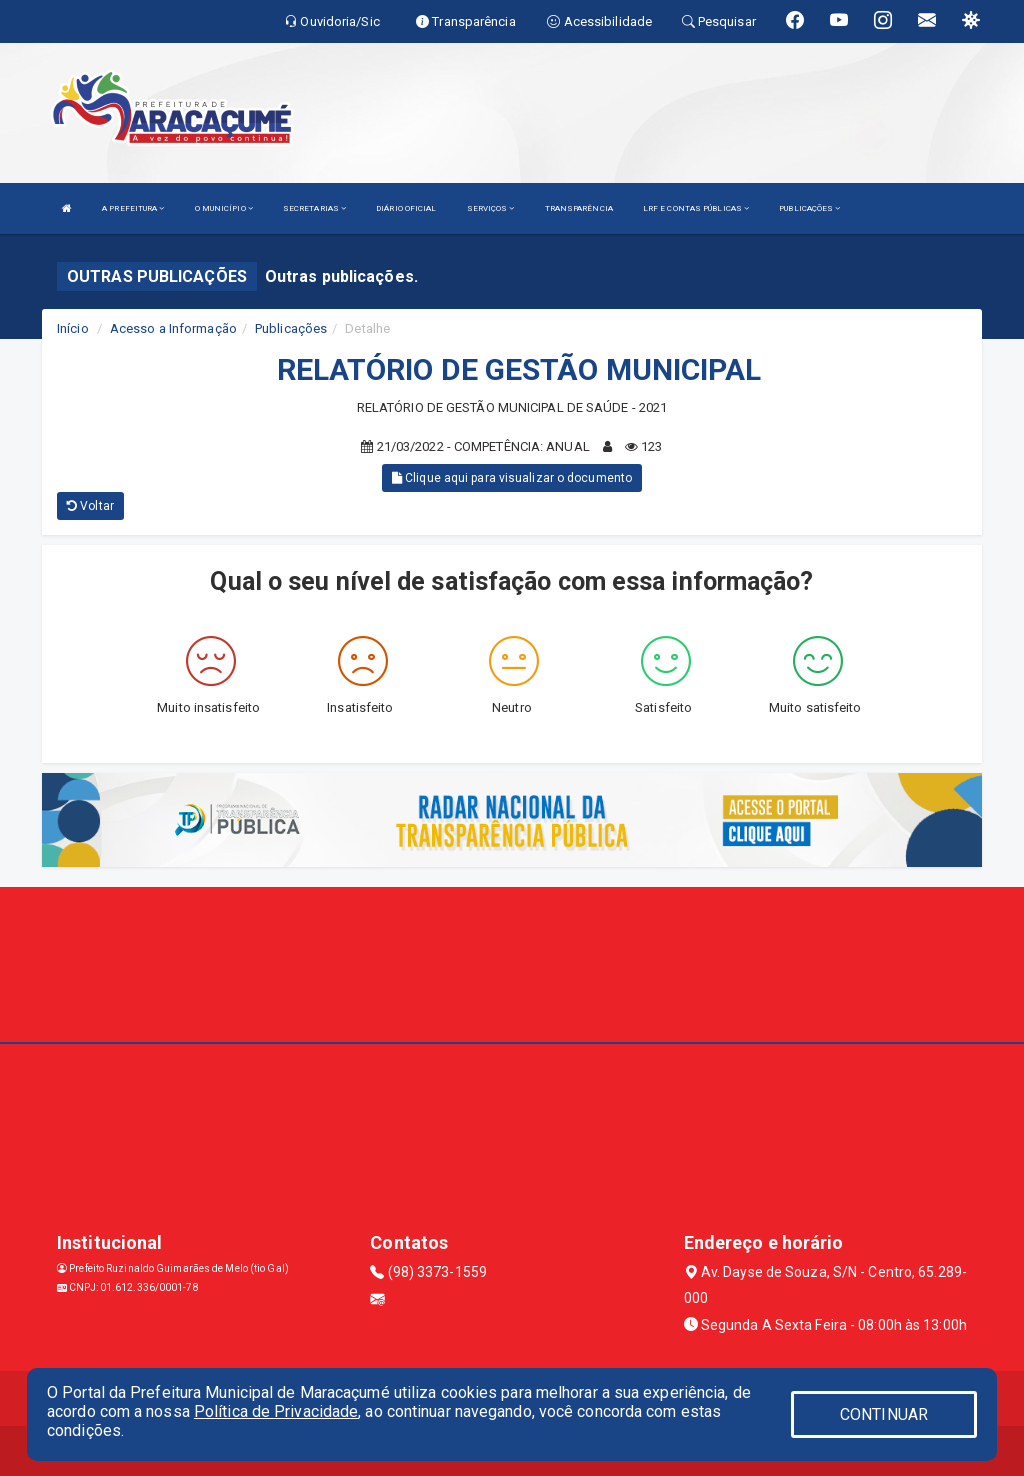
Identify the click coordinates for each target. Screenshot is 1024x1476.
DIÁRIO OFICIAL (406, 208)
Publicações (291, 328)
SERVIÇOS (491, 208)
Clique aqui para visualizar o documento (512, 478)
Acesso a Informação (173, 328)
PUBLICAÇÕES (809, 208)
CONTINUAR (884, 1414)
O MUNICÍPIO (224, 208)
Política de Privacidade (276, 1411)
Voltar (90, 506)
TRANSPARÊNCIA (579, 208)
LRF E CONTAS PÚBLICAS (696, 208)
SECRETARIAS (314, 208)
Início (73, 328)
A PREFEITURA (133, 208)
